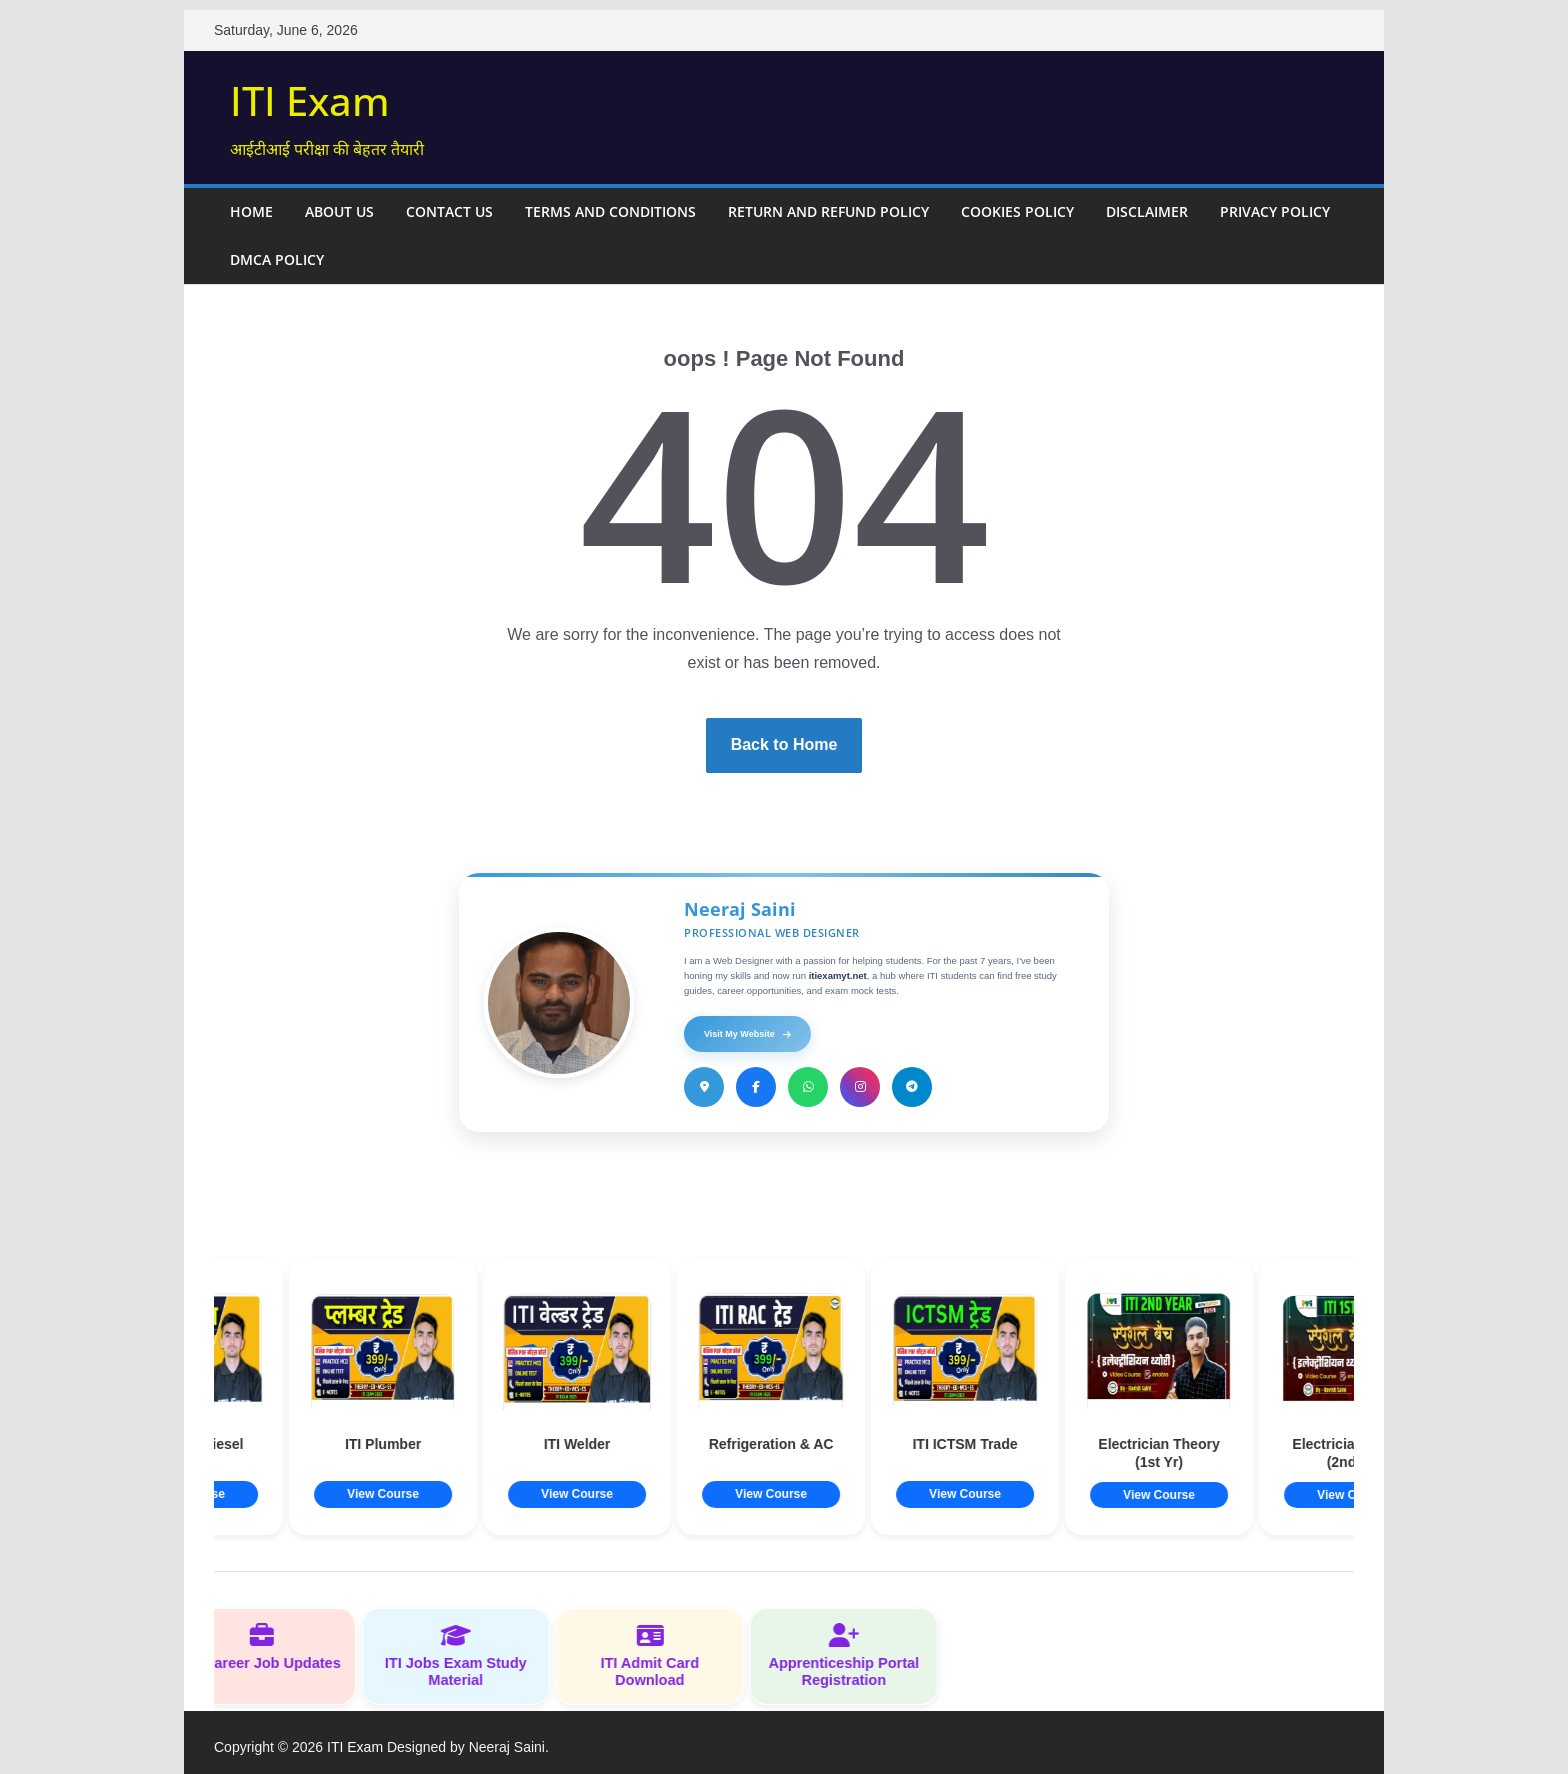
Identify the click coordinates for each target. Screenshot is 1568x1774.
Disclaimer (1147, 211)
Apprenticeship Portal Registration (858, 1655)
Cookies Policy (1017, 211)
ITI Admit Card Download (664, 1655)
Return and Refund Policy (828, 211)
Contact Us (449, 211)
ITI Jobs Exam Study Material (470, 1655)
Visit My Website (747, 1034)
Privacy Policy (1275, 211)
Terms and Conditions (610, 211)
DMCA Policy (277, 259)
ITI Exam (310, 100)
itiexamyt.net (838, 975)
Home (251, 211)
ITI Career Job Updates (276, 1647)
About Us (339, 211)
